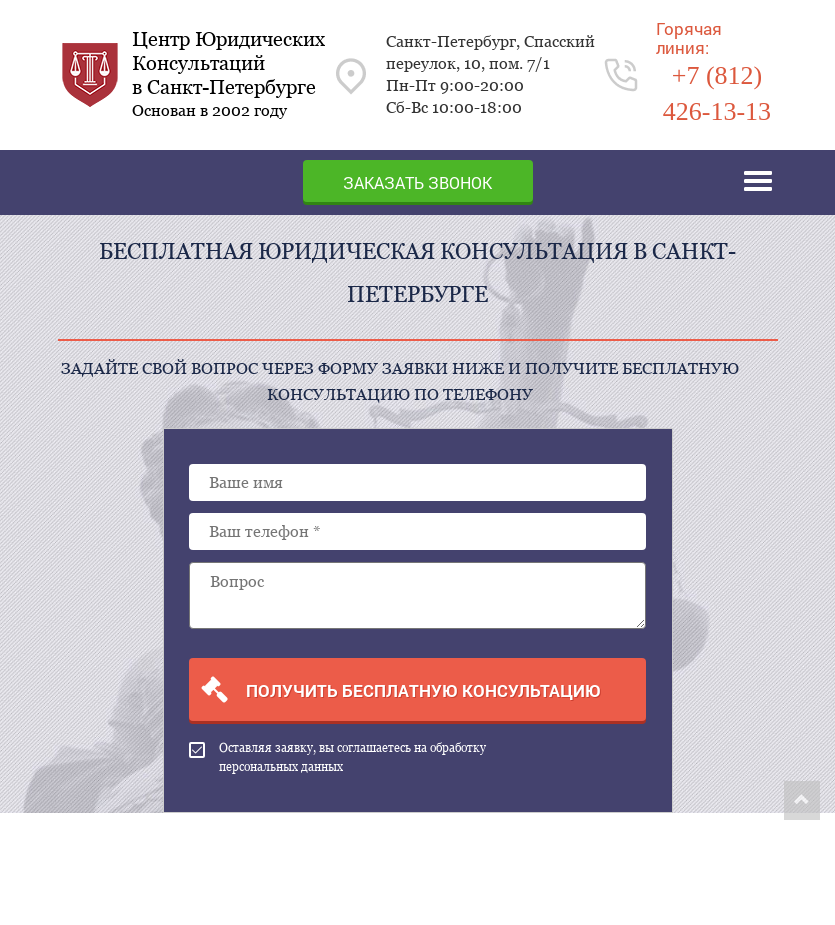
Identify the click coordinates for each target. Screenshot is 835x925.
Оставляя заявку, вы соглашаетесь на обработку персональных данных (337, 757)
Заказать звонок (417, 182)
